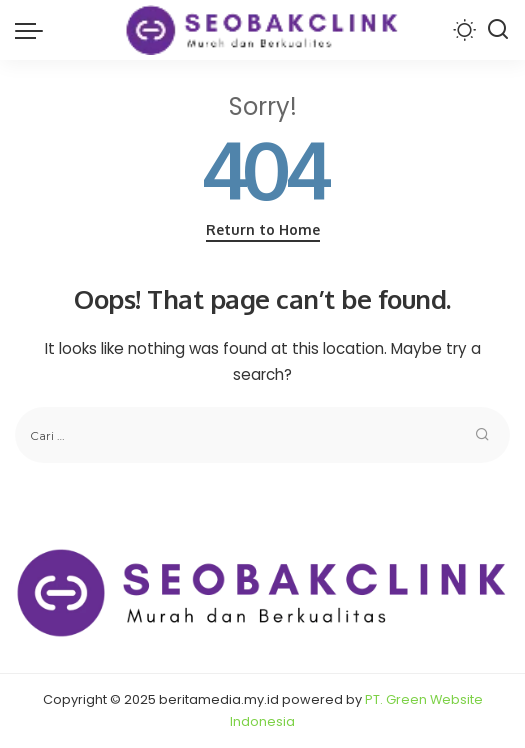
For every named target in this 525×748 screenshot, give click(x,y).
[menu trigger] (34, 30)
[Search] (498, 30)
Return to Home (263, 229)
